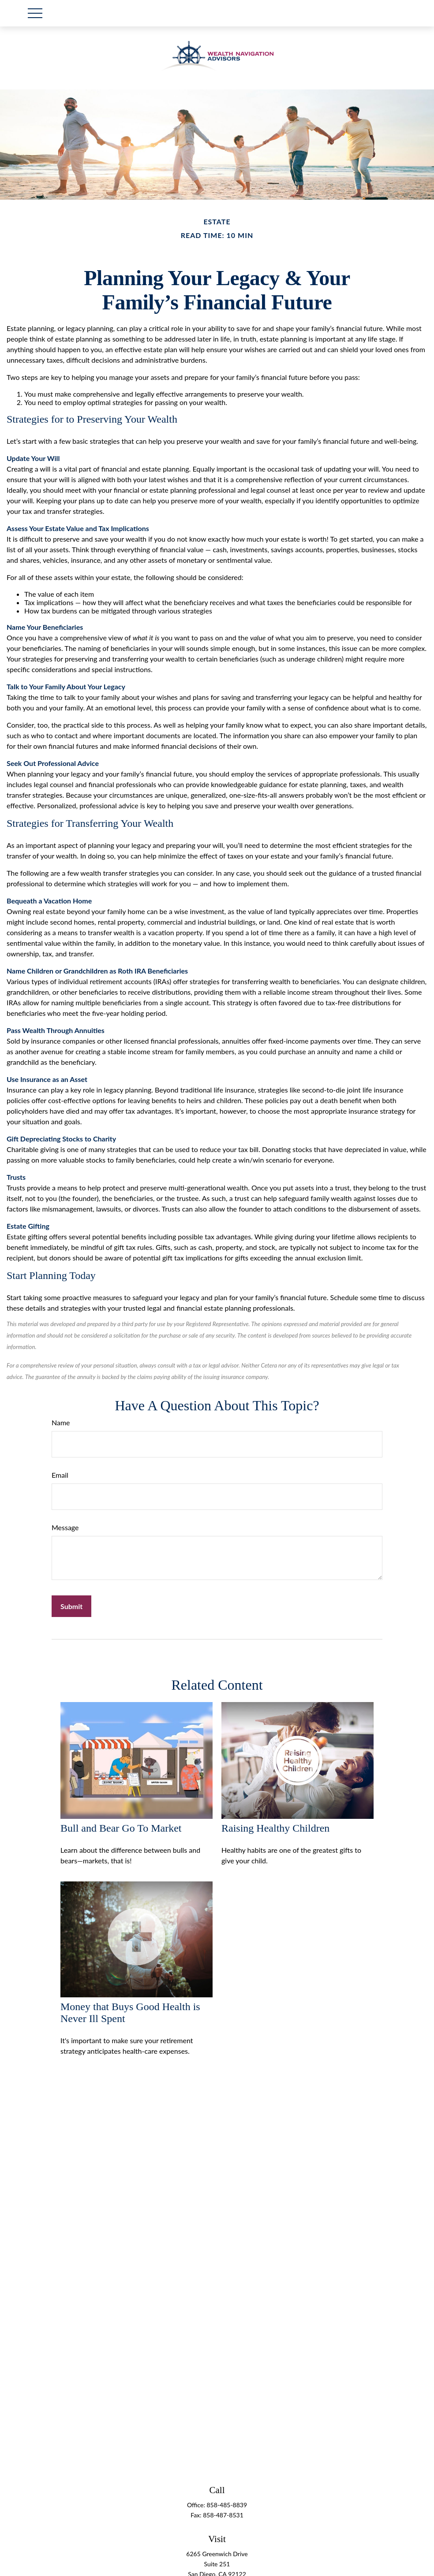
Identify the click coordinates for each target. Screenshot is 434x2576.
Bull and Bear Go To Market (121, 1828)
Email (60, 1475)
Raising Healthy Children (275, 1828)
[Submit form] (71, 1606)
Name (61, 1422)
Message (65, 1527)
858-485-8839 (227, 2505)
